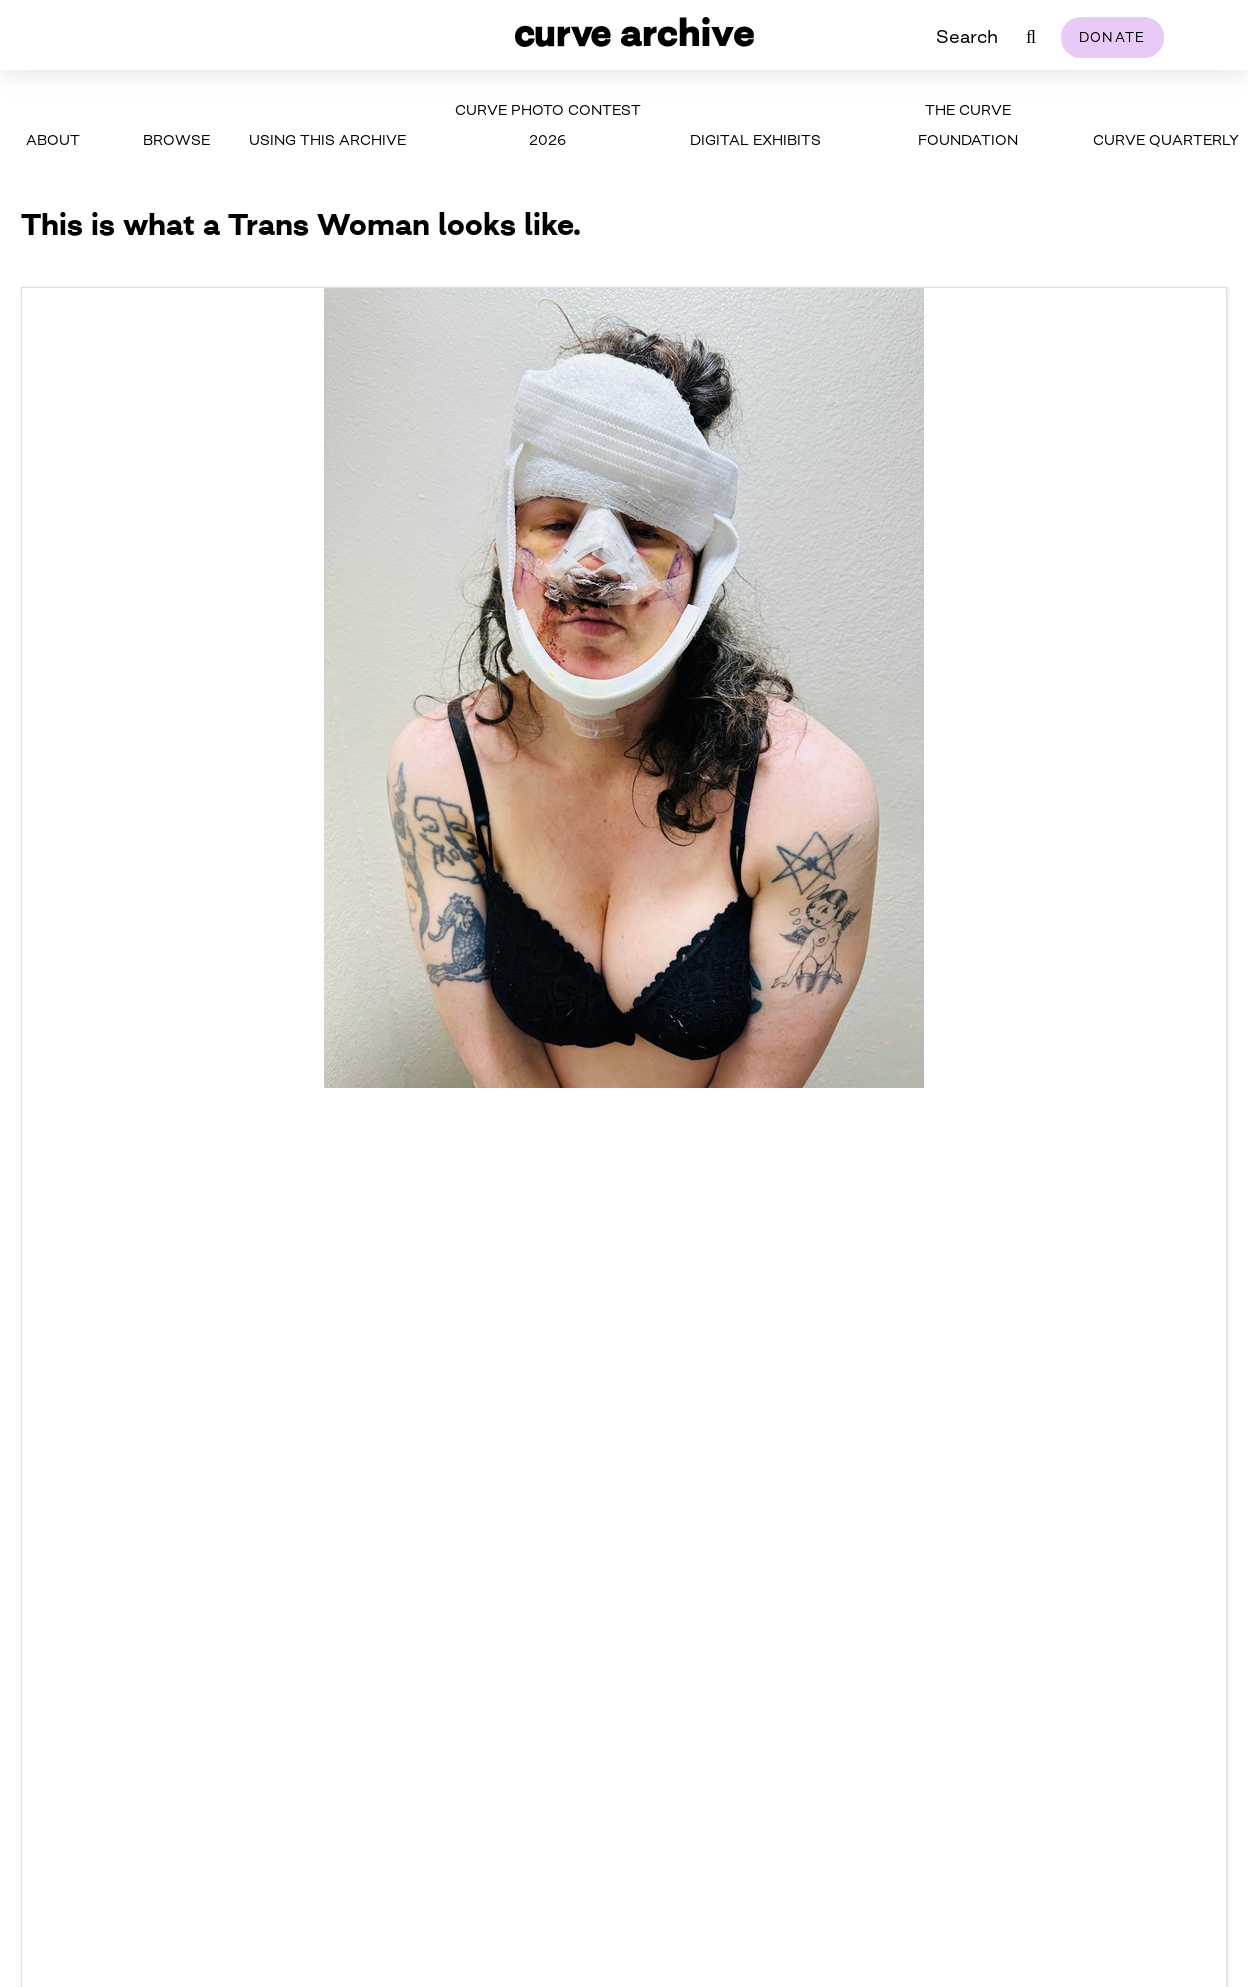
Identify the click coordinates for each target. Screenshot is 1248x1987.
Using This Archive (327, 139)
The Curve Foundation (968, 124)
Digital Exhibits (755, 139)
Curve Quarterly (1166, 139)
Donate (1112, 37)
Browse (176, 139)
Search (967, 36)
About (53, 139)
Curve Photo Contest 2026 (548, 124)
